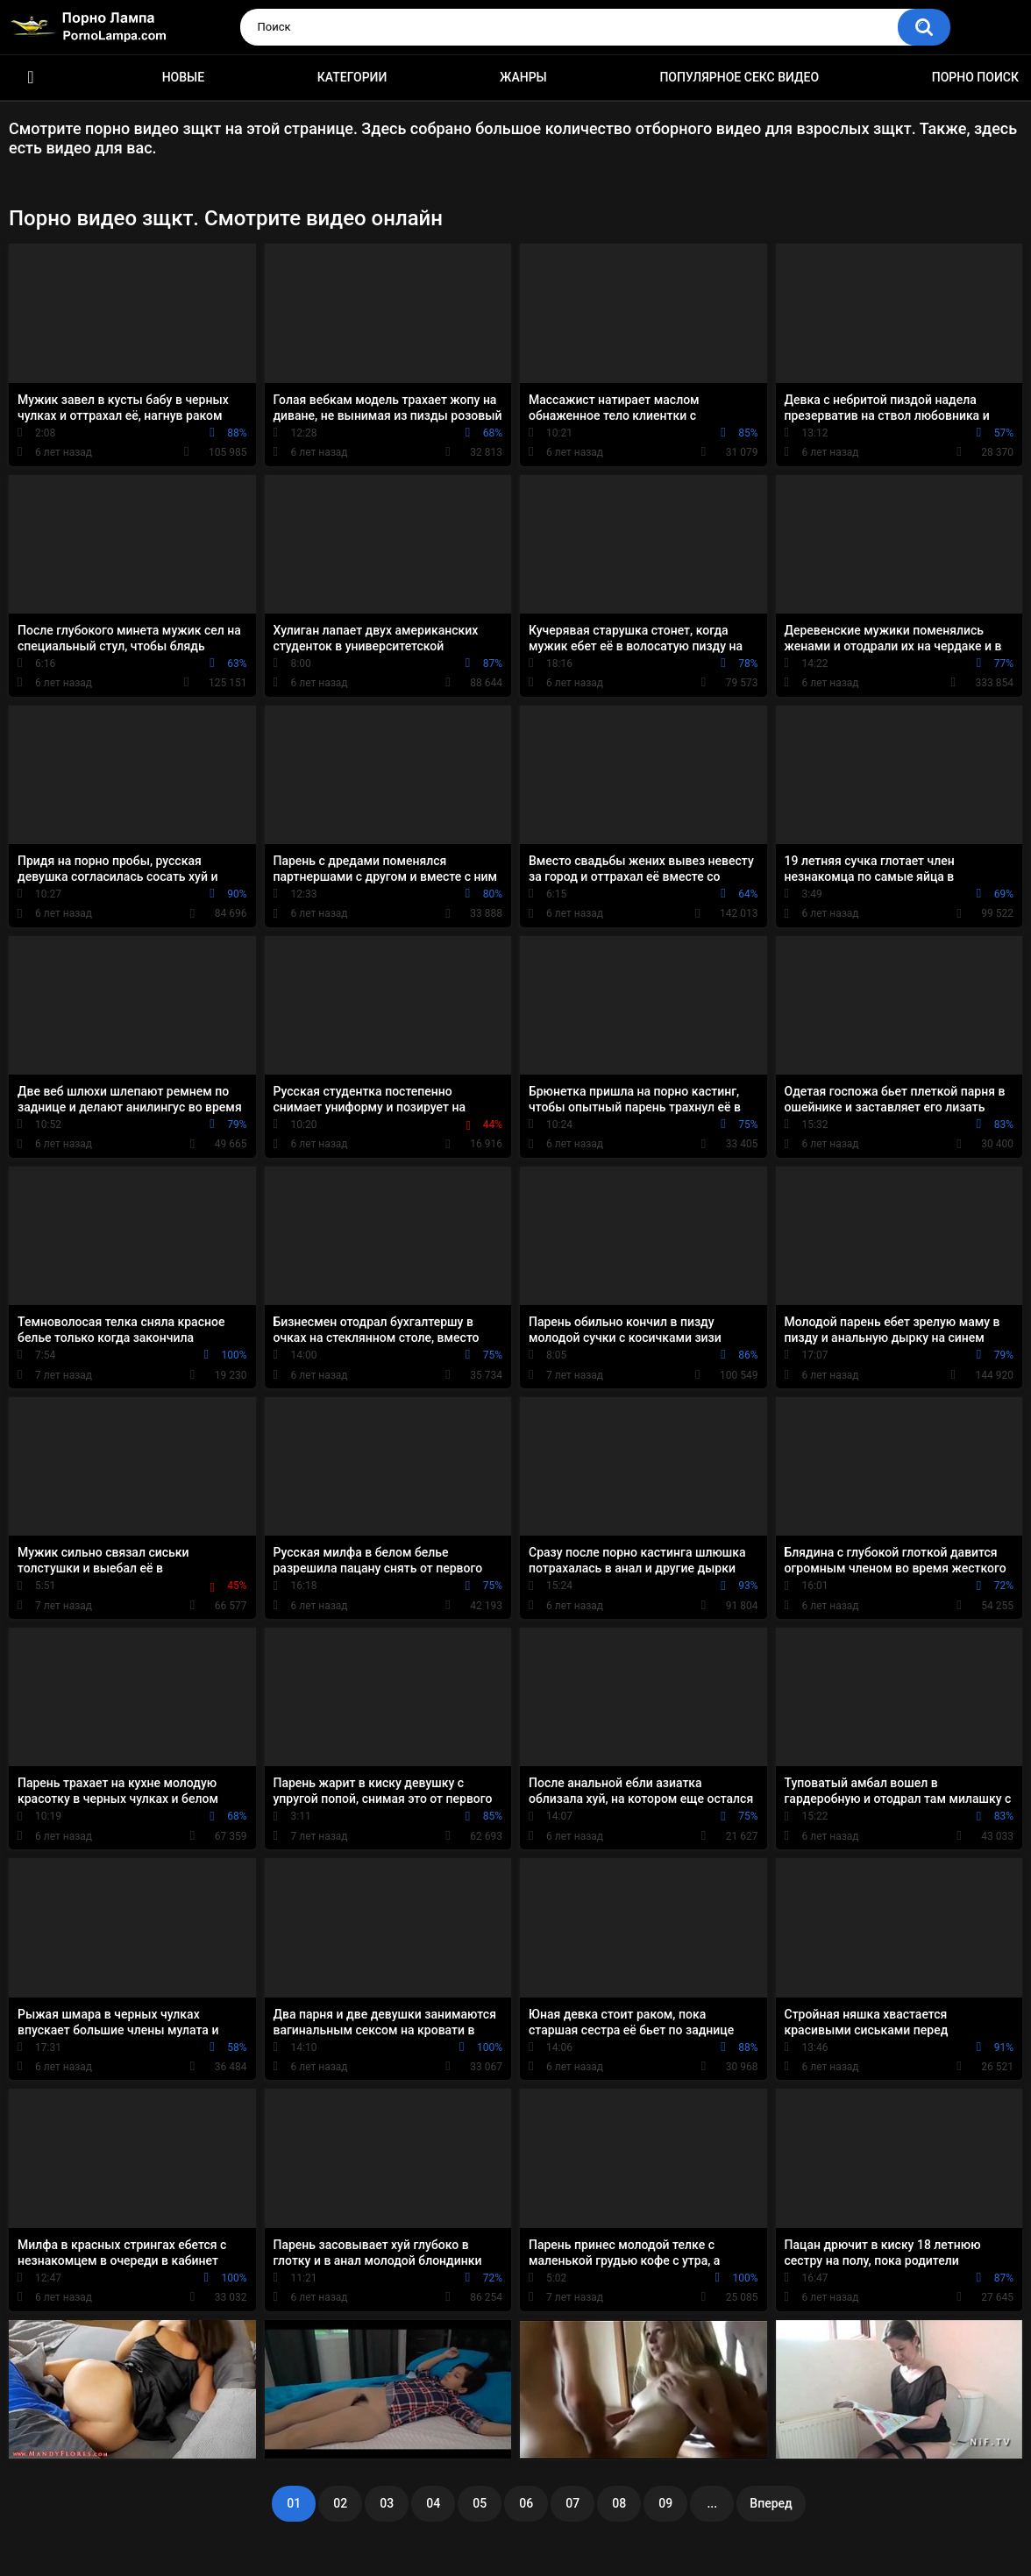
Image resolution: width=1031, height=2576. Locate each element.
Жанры (523, 77)
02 (340, 2503)
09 (665, 2503)
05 (480, 2503)
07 (572, 2503)
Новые (183, 77)
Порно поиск (975, 77)
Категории (352, 77)
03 (387, 2503)
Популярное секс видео (739, 77)
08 (619, 2503)
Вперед (771, 2503)
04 (433, 2503)
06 (526, 2503)
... (712, 2503)
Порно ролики (31, 77)
